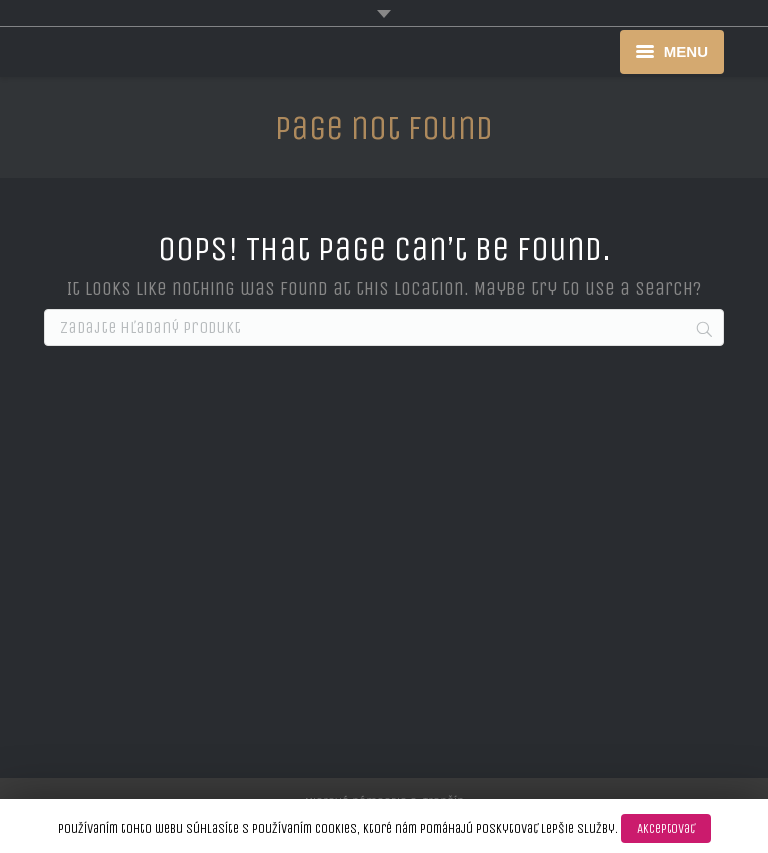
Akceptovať (666, 828)
